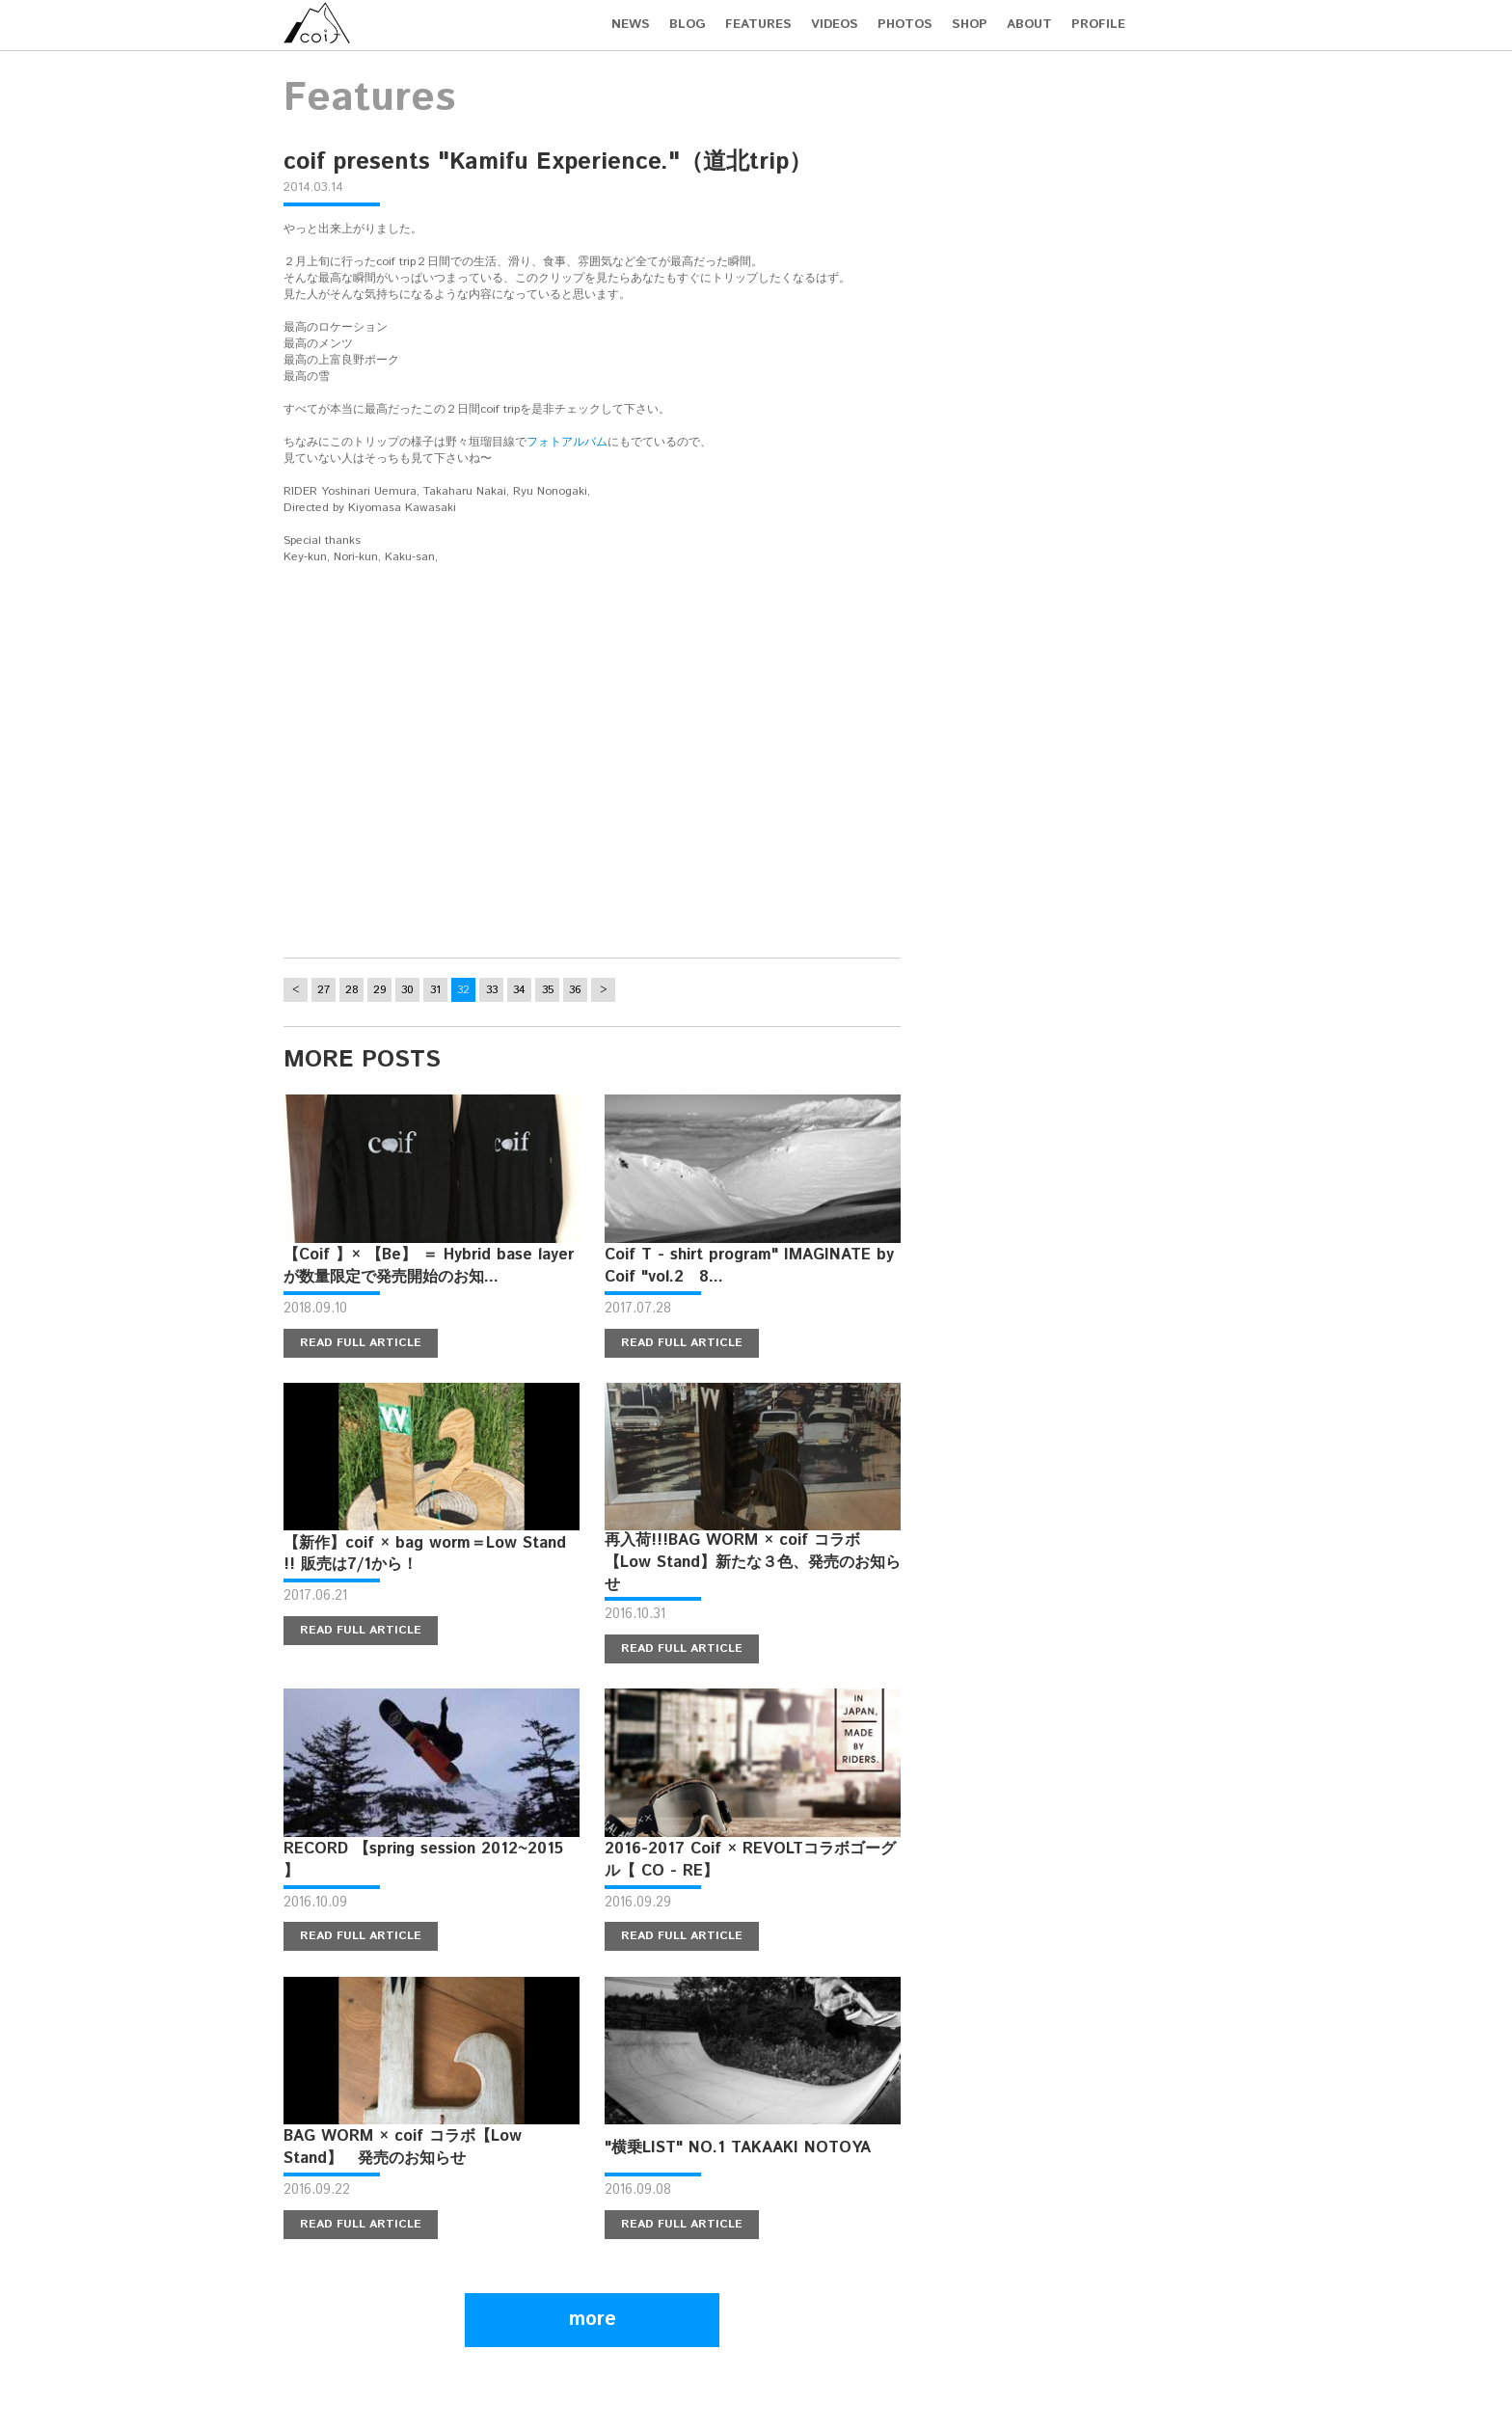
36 (575, 990)
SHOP (969, 24)
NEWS (630, 24)
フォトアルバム (567, 442)
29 (380, 990)
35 (548, 990)
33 (492, 990)
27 (323, 990)
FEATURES (758, 24)
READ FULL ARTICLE (360, 1343)
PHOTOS (905, 24)
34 (519, 990)
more (592, 2320)
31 (435, 990)
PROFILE (1098, 24)
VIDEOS (834, 24)
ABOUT (1029, 24)
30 (407, 990)
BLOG (687, 24)
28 (352, 990)
